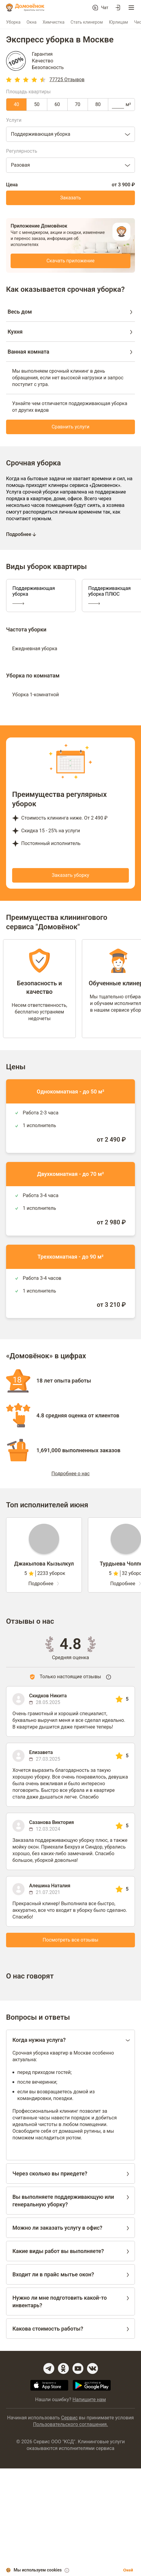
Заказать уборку (70, 875)
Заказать (70, 198)
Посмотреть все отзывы (71, 1940)
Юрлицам (118, 22)
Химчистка (53, 22)
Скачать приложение (70, 261)
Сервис (69, 2418)
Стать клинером (87, 22)
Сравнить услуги (70, 427)
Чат (104, 7)
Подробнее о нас (70, 1473)
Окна (32, 22)
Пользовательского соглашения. (70, 2424)
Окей (128, 2570)
